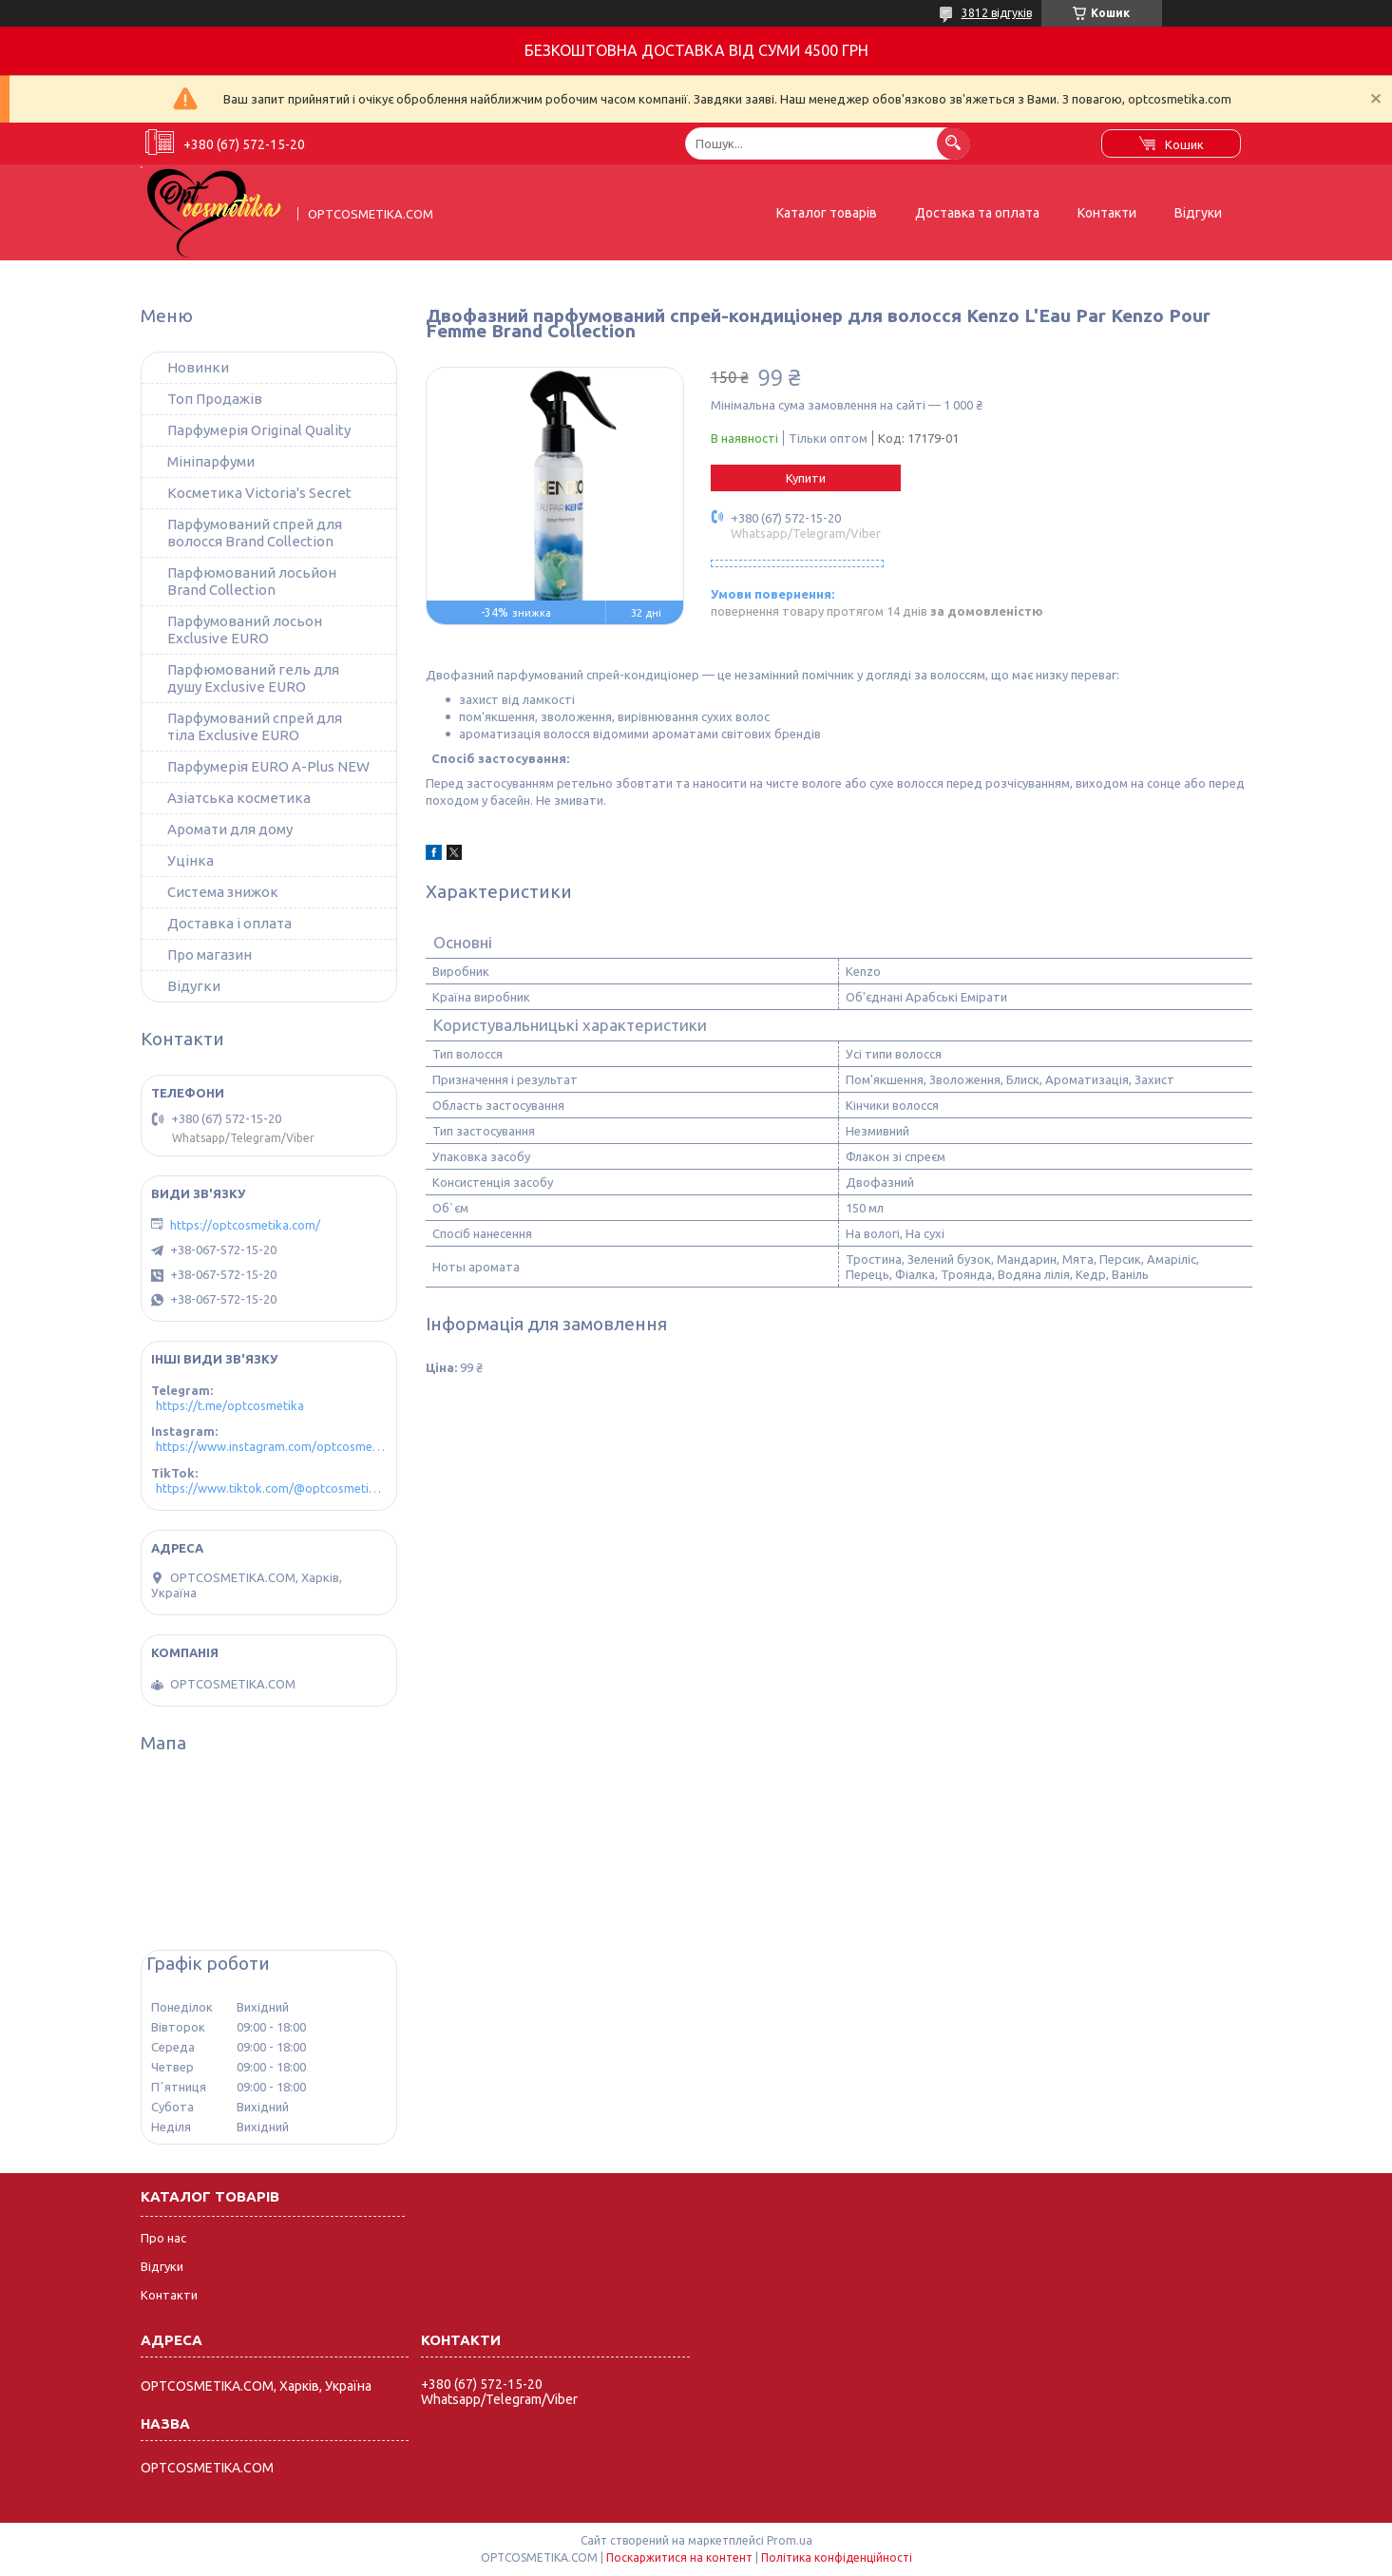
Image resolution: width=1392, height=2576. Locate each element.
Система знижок (222, 892)
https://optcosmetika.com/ (245, 1224)
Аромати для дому (230, 829)
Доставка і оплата (229, 923)
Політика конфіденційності (836, 2557)
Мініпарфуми (211, 461)
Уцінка (190, 860)
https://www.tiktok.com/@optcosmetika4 (271, 1488)
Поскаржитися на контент (679, 2557)
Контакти (1106, 212)
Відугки (193, 986)
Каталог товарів (826, 212)
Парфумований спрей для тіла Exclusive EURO (254, 726)
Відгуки (1198, 212)
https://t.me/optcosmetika (230, 1405)
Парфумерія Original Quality (259, 430)
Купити (806, 478)
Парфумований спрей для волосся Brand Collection (254, 532)
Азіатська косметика (239, 798)
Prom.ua (789, 2540)
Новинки (198, 367)
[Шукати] (953, 143)
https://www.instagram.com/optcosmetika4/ (271, 1446)
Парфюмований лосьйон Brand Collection (251, 581)
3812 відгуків (997, 13)
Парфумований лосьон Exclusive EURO (244, 629)
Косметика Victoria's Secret (259, 493)
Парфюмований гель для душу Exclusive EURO (253, 678)
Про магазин (209, 954)
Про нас (163, 2237)
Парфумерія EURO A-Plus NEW (268, 766)
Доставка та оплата (977, 212)
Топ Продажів (214, 399)
